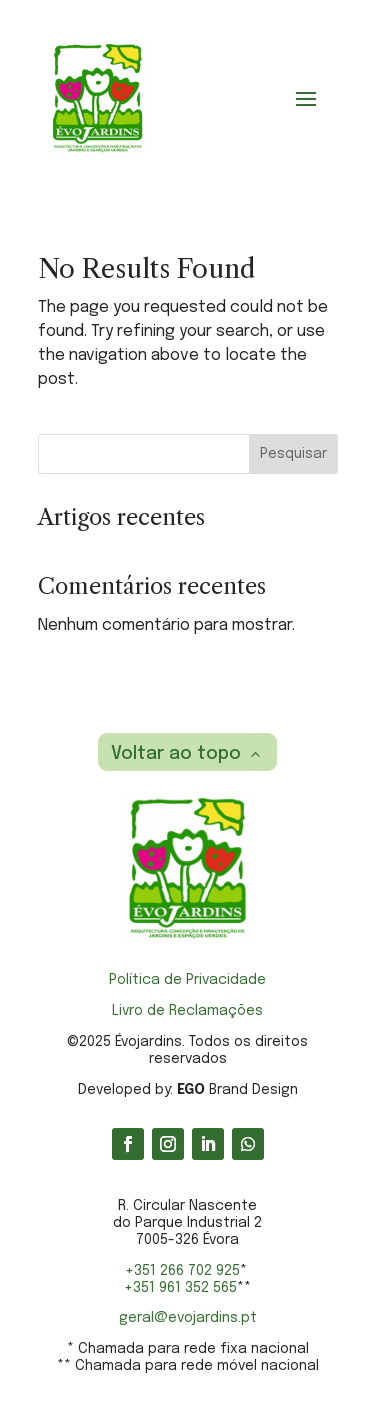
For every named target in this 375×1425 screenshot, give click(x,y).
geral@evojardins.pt (188, 1318)
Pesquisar (293, 454)
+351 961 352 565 (180, 1288)
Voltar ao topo (176, 754)
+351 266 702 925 (182, 1271)
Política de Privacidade (187, 980)
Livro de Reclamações (187, 1011)
